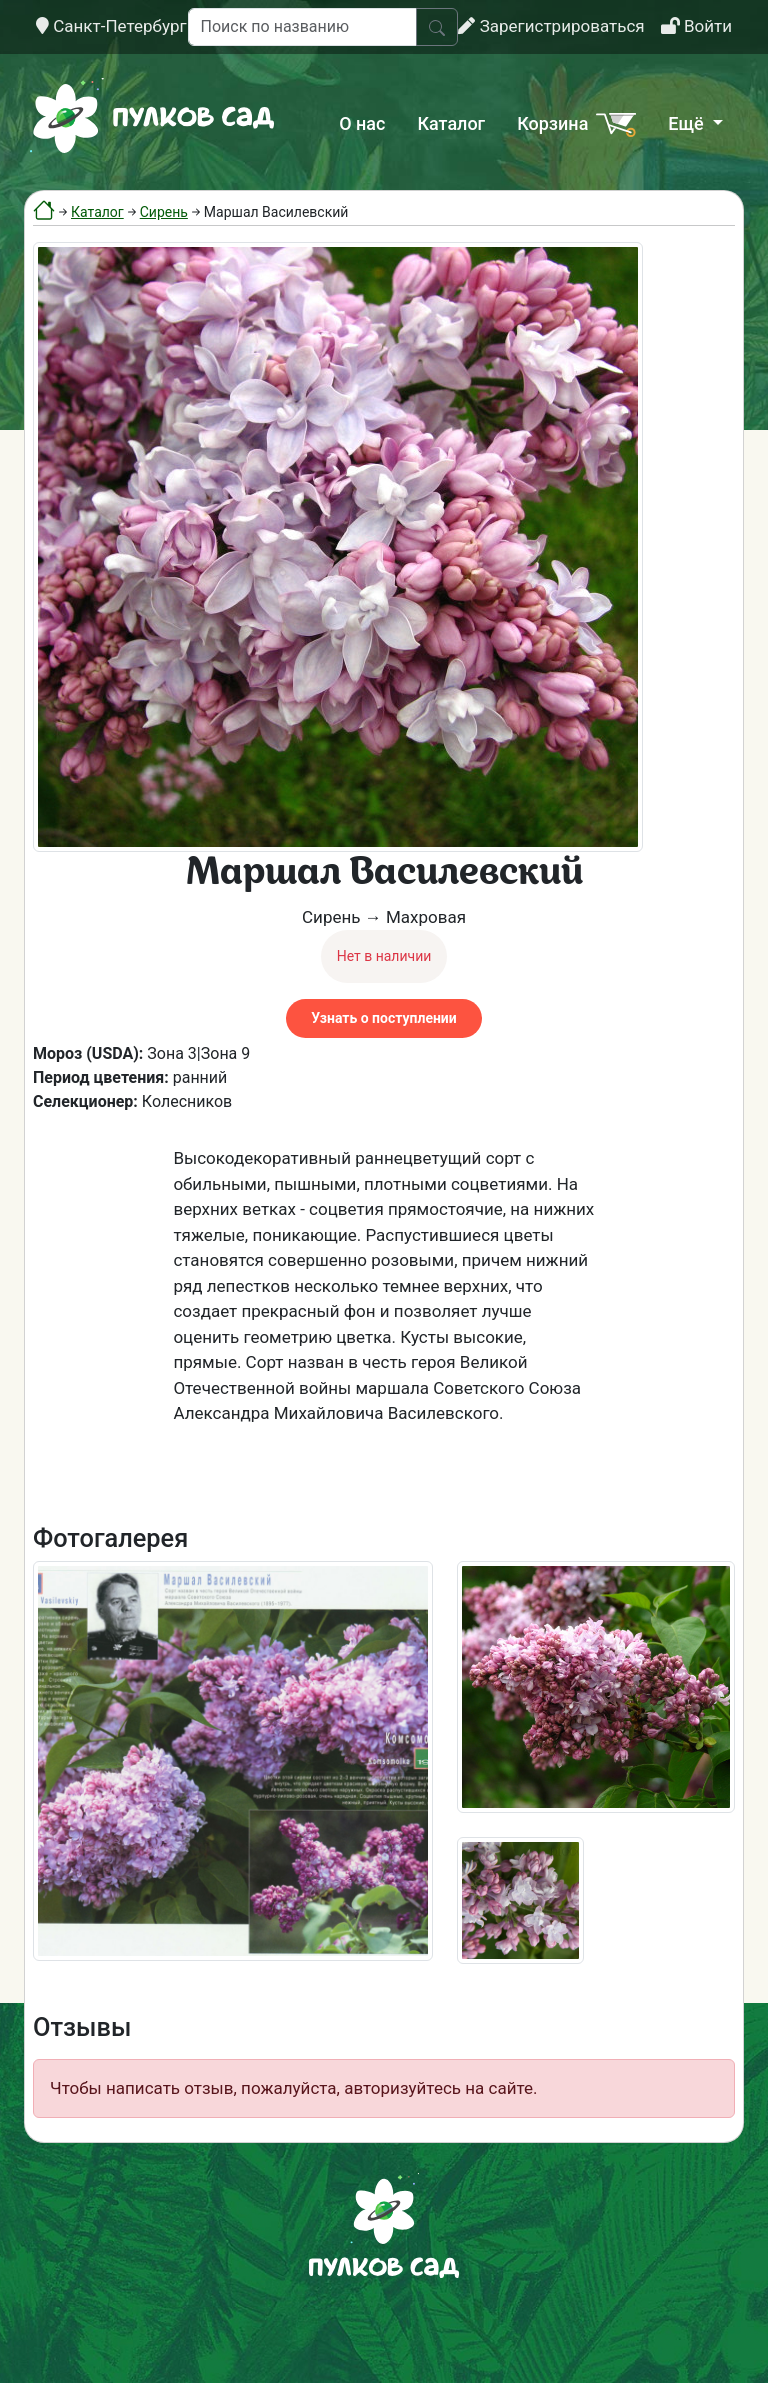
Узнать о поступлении (383, 1018)
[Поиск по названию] (302, 27)
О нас (362, 123)
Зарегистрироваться (551, 26)
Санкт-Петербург (111, 26)
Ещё (688, 123)
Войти (696, 26)
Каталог (451, 123)
